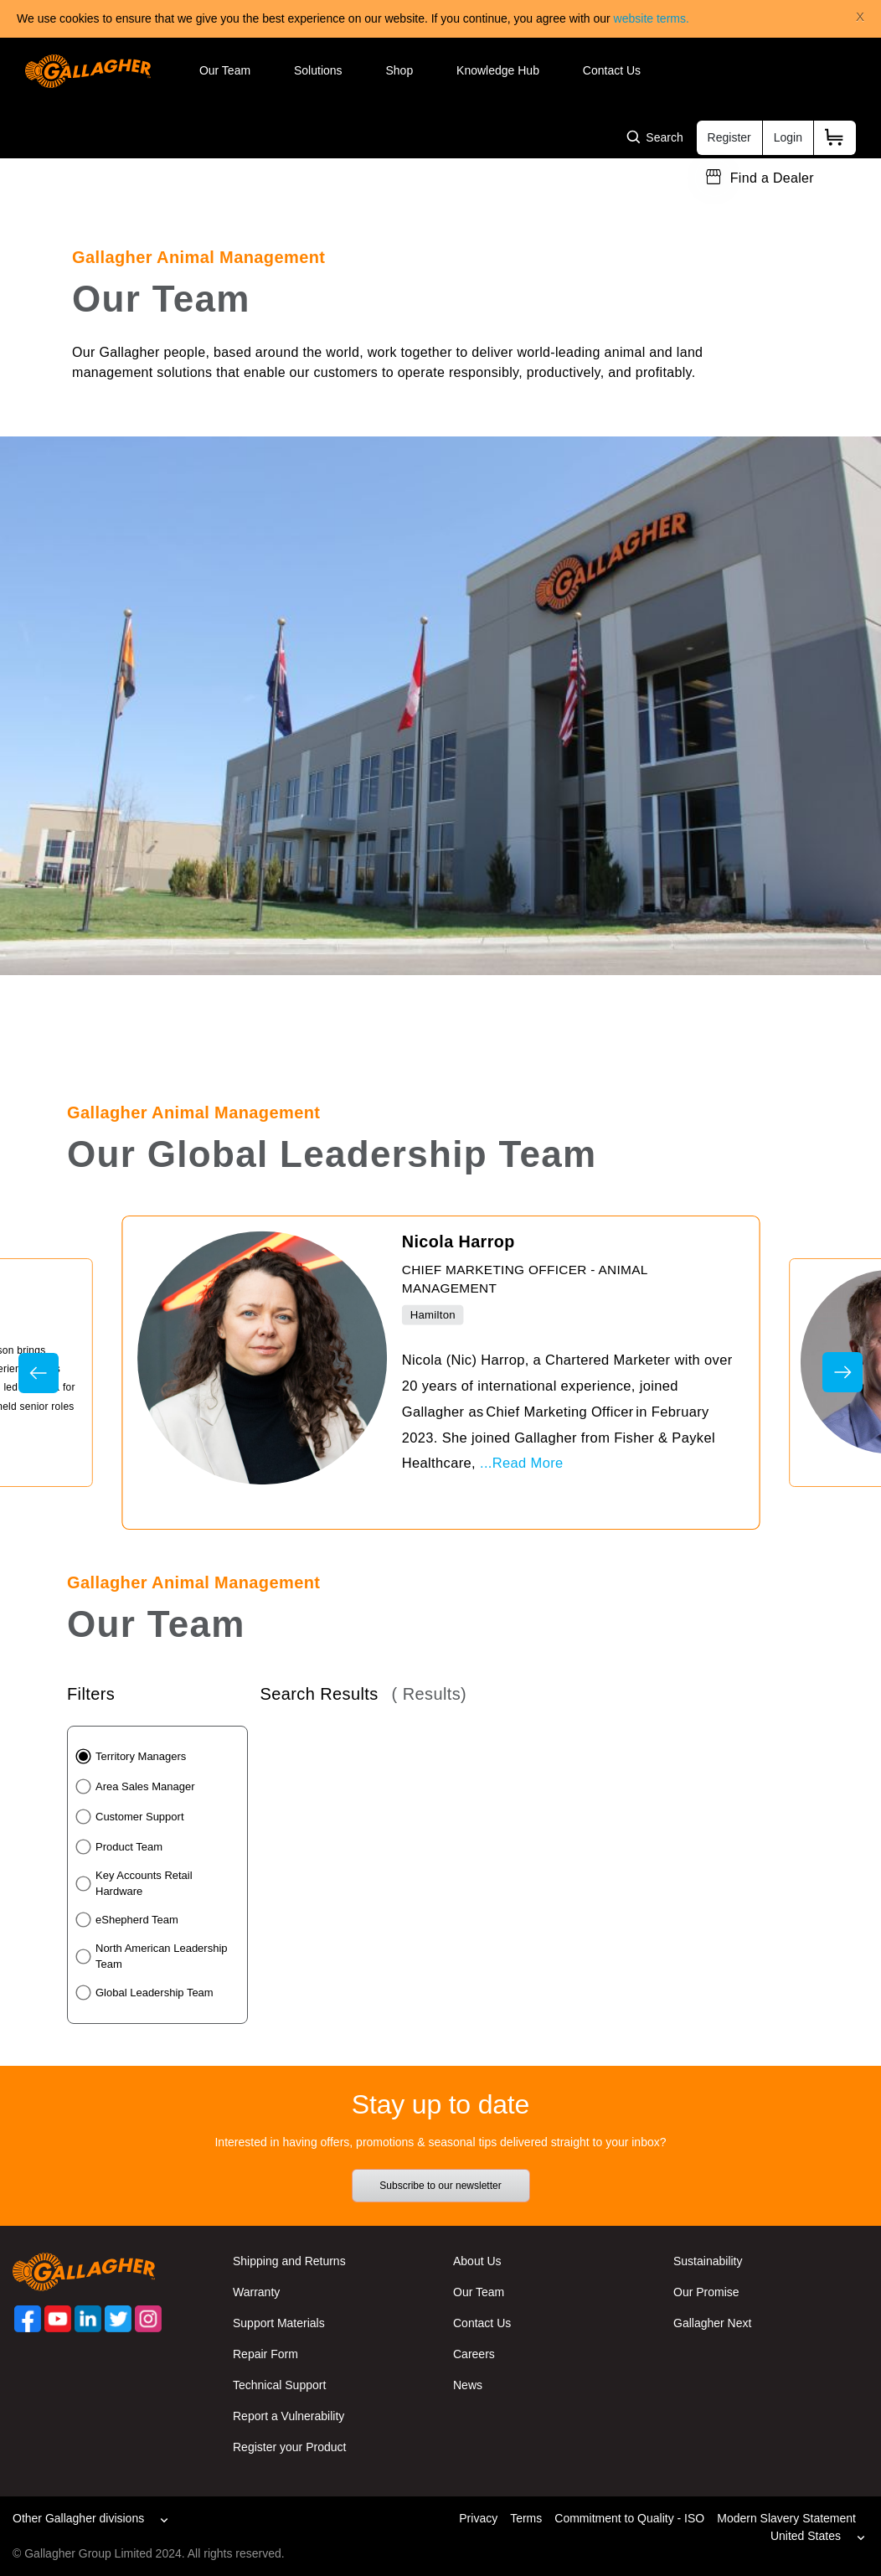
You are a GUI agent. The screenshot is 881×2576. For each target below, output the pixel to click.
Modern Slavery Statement (786, 2518)
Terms (526, 2518)
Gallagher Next (712, 2323)
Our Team (224, 70)
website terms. (651, 18)
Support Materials (279, 2323)
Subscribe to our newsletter (440, 2185)
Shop (399, 70)
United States (805, 2535)
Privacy (478, 2518)
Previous (38, 1373)
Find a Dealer (772, 178)
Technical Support (279, 2385)
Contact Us (612, 70)
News (467, 2385)
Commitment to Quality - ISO (629, 2518)
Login (788, 137)
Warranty (256, 2292)
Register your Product (289, 2447)
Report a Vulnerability (288, 2416)
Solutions (318, 70)
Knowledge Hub (497, 70)
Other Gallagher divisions (78, 2518)
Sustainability (708, 2261)
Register (729, 137)
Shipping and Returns (289, 2261)
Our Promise (706, 2292)
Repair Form (265, 2354)
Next (842, 1372)
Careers (474, 2354)
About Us (477, 2261)
